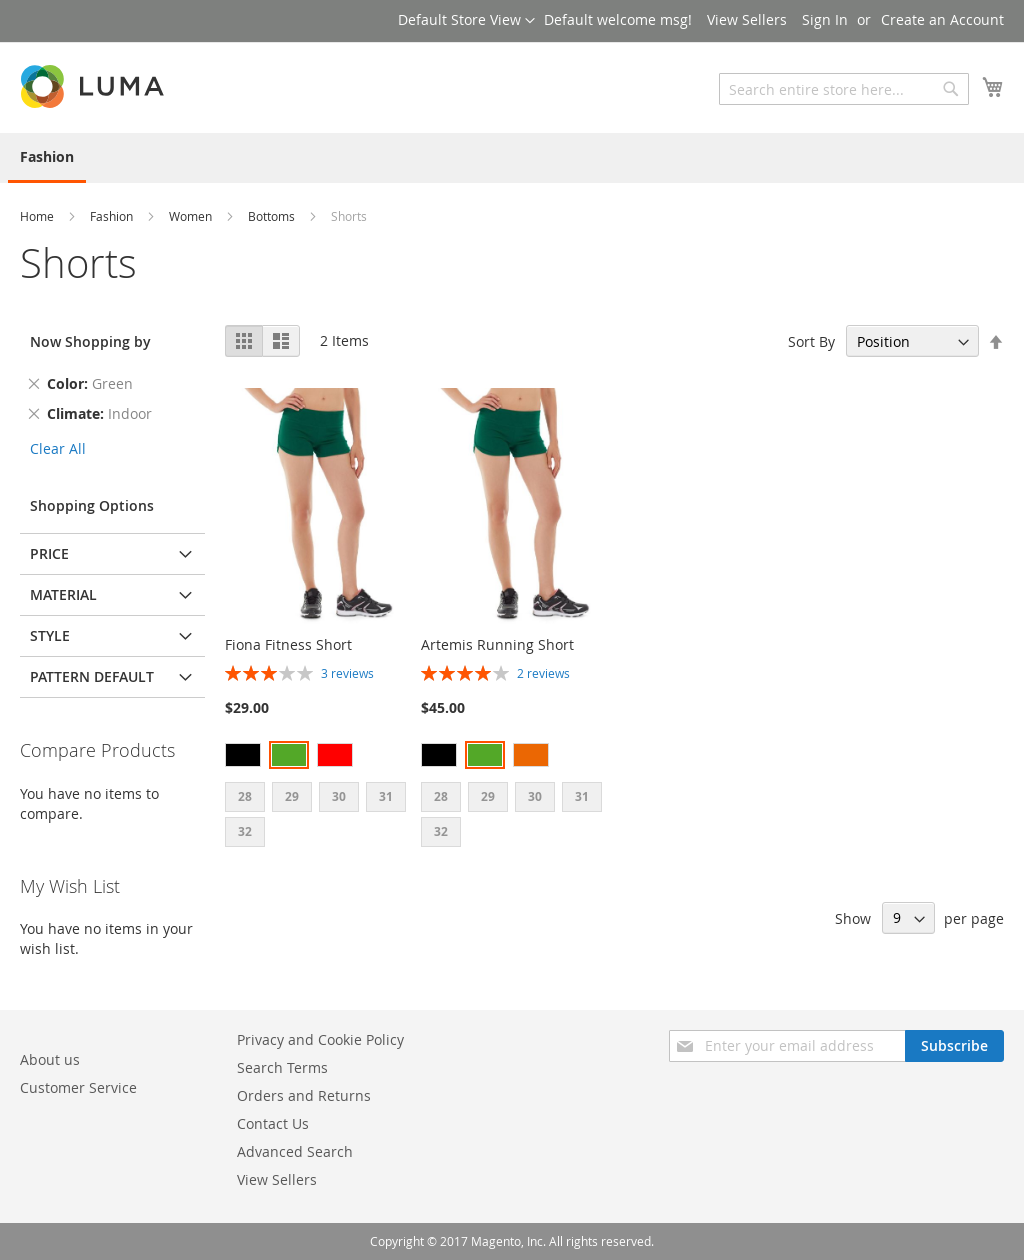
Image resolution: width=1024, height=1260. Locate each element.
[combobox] (844, 89)
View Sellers (747, 19)
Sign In (825, 19)
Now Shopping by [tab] (90, 341)
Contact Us (273, 1123)
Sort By (811, 341)
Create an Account (942, 19)
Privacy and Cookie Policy (320, 1039)
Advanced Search (295, 1151)
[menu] (512, 158)
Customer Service (78, 1087)
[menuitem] (47, 158)
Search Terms (282, 1067)
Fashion (113, 216)
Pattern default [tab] (92, 676)
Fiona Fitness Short (288, 644)
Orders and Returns (304, 1095)
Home (38, 216)
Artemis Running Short (497, 644)
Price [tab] (49, 553)
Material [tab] (63, 594)
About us (50, 1059)
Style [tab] (50, 635)
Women (192, 216)
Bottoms (273, 216)
